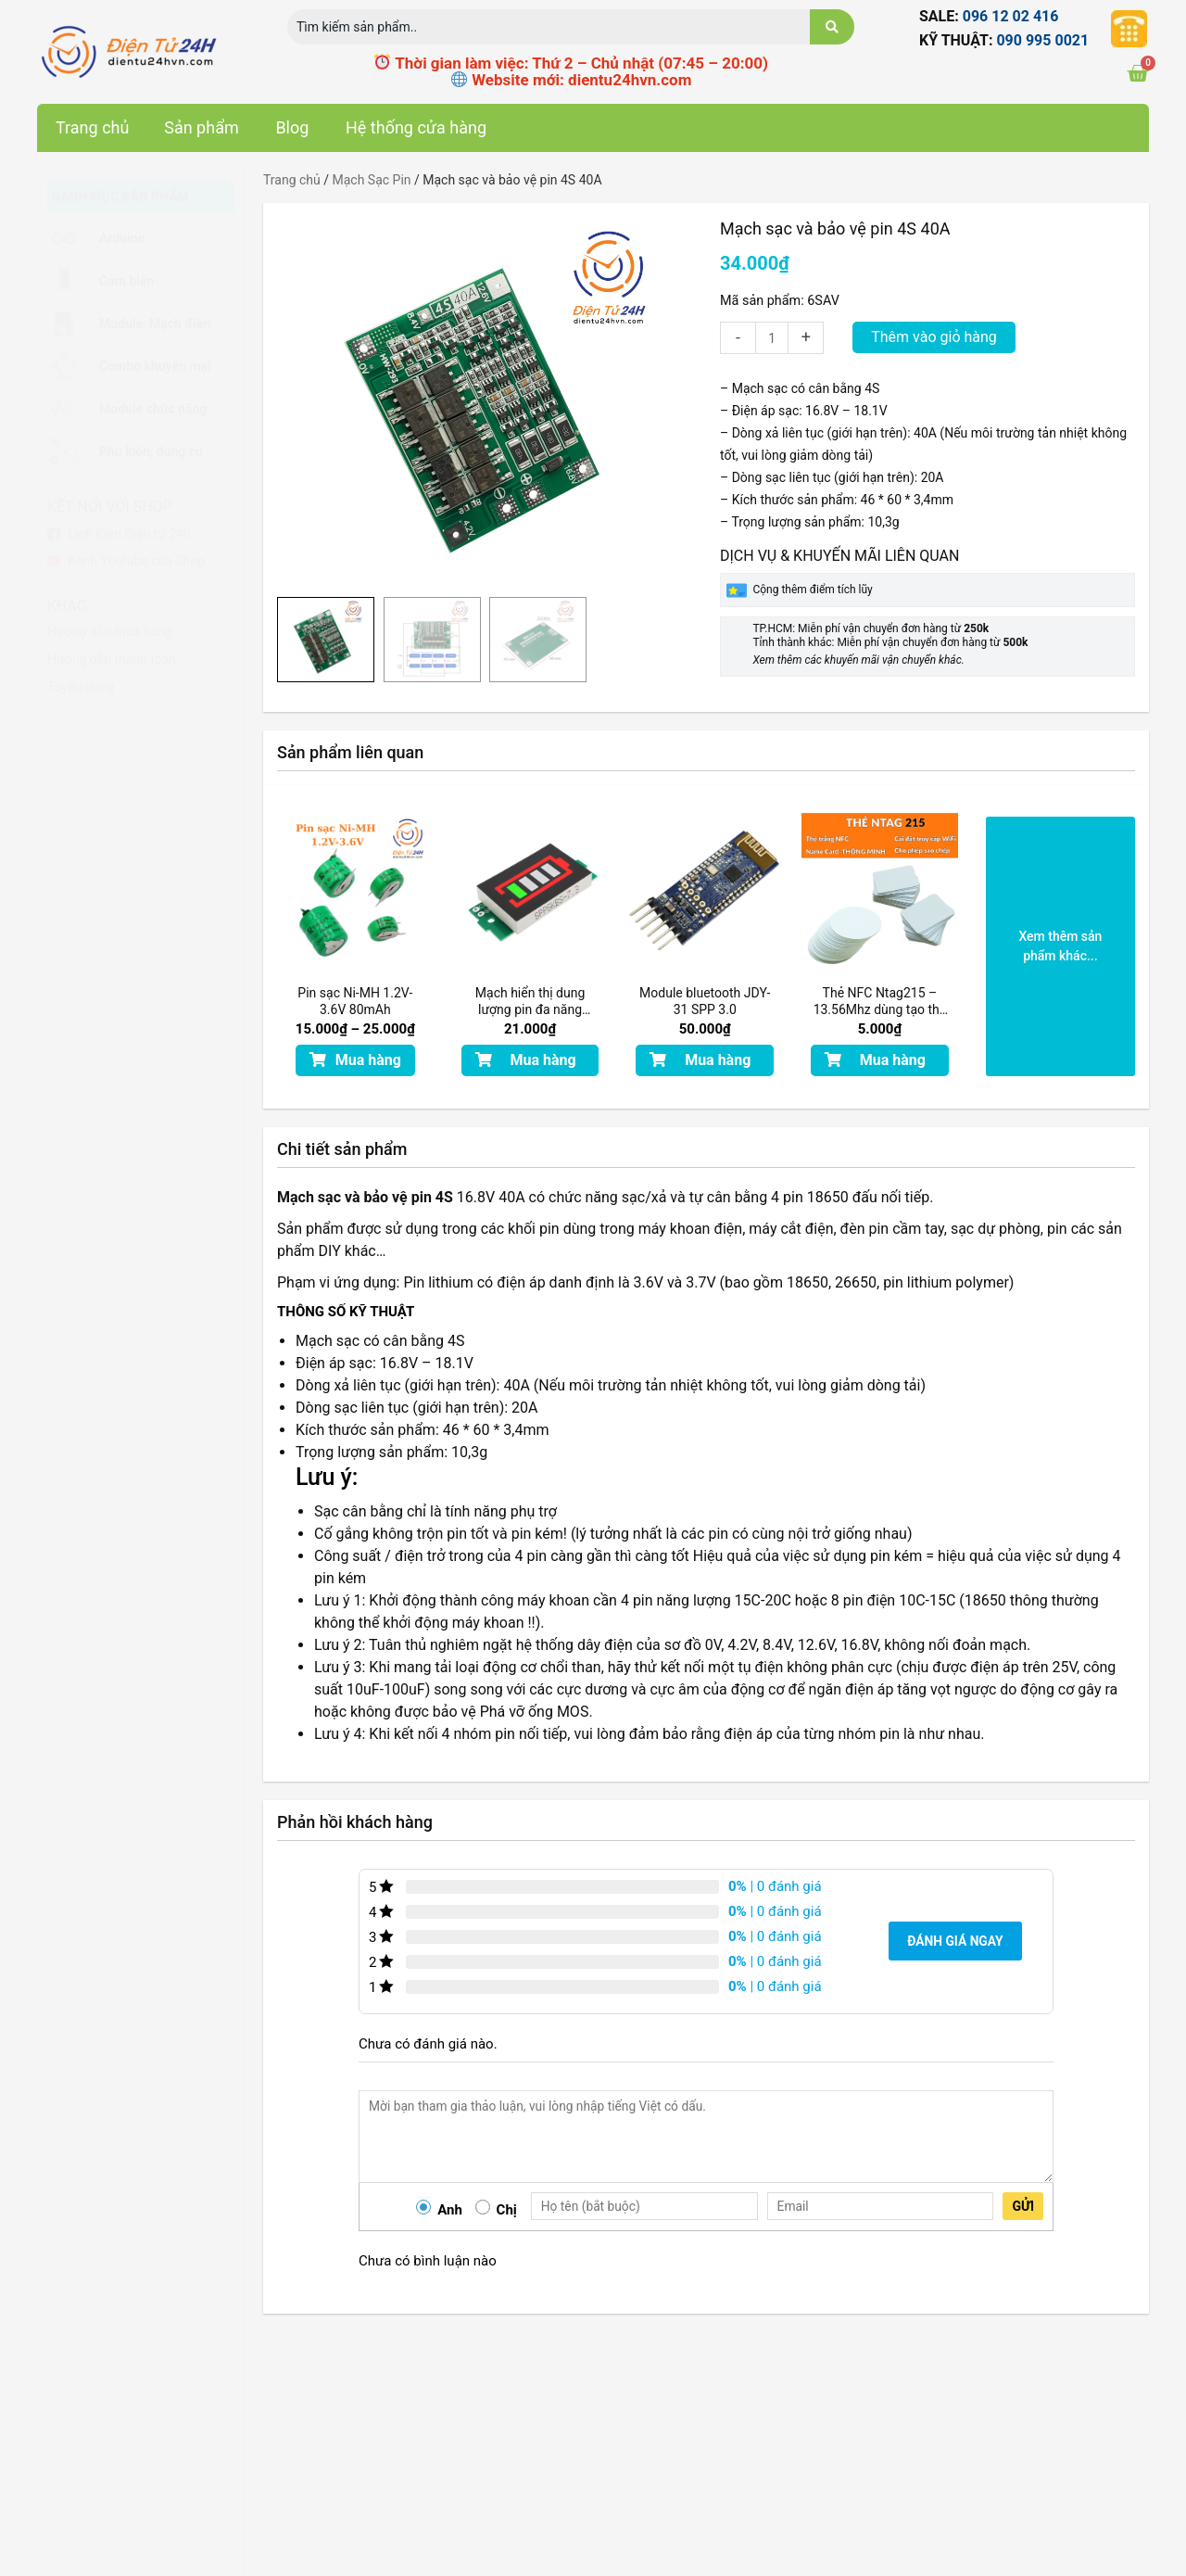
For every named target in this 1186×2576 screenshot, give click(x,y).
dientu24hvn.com (629, 79)
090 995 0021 (1042, 40)
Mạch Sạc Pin (371, 179)
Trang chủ (292, 179)
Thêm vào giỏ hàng (937, 337)
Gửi (1023, 2206)
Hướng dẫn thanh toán (111, 659)
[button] (355, 1060)
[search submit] (832, 26)
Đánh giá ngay (955, 1941)
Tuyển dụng (80, 686)
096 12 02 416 (1011, 16)
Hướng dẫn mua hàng (109, 631)
